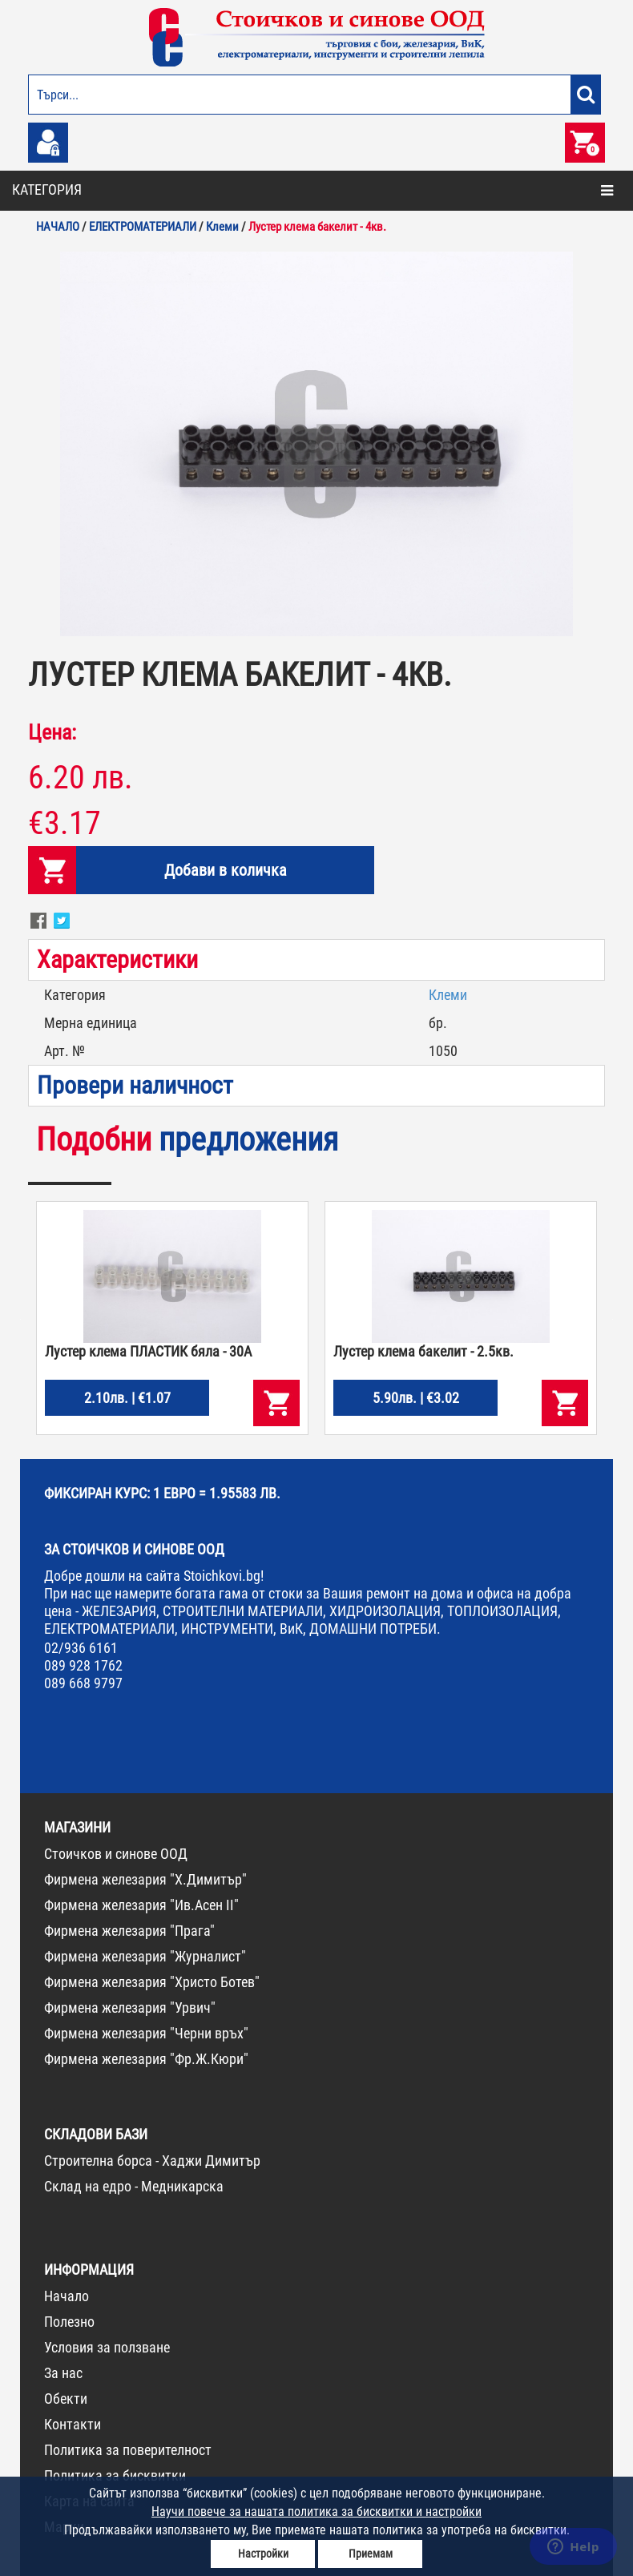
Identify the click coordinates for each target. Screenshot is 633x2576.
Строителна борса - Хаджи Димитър (152, 2160)
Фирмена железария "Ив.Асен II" (141, 1905)
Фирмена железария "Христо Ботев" (152, 1981)
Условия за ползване (107, 2347)
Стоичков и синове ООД (115, 1853)
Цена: (52, 732)
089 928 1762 (83, 1665)
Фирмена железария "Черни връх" (146, 2033)
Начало (66, 2296)
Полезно (69, 2321)
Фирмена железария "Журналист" (145, 1956)
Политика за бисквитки (115, 2475)
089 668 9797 (83, 1683)
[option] (316, 444)
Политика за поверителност (128, 2449)
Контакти (72, 2424)
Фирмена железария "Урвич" (130, 2007)
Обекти (65, 2398)
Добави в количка (225, 870)
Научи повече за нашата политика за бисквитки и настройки (316, 2511)
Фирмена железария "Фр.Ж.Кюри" (146, 2058)
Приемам (371, 2553)
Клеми (448, 994)
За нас (63, 2372)
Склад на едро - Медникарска (134, 2186)
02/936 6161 (81, 1647)
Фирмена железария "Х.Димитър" (145, 1879)
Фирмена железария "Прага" (129, 1930)
